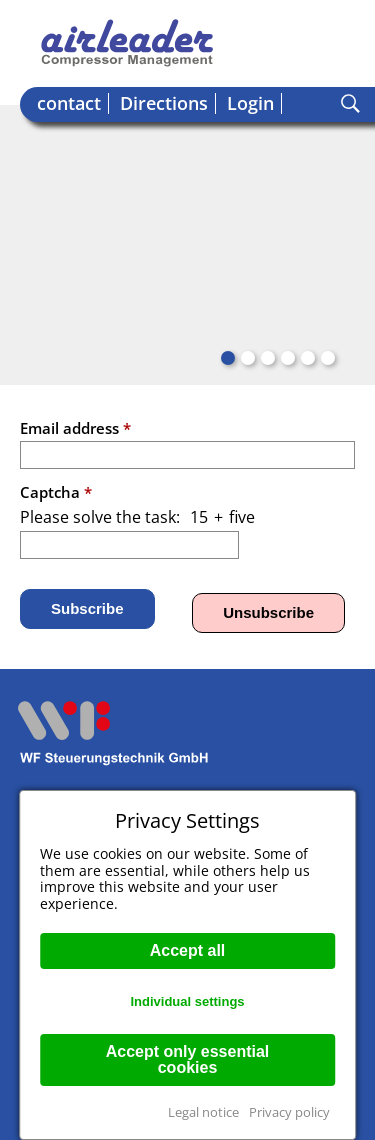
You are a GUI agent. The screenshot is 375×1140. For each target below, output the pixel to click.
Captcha (56, 492)
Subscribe (87, 608)
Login (250, 103)
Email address (75, 428)
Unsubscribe (268, 612)
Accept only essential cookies (188, 1059)
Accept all (188, 950)
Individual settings (187, 1001)
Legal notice (203, 1112)
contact (69, 103)
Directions (164, 103)
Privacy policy (289, 1112)
